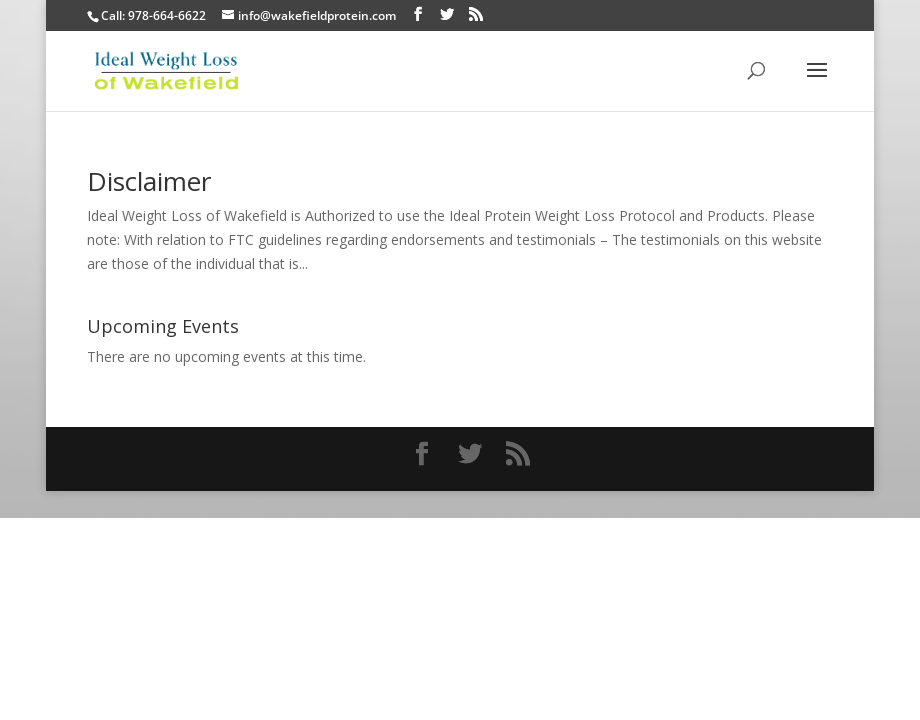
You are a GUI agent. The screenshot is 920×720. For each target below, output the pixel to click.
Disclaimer (149, 181)
